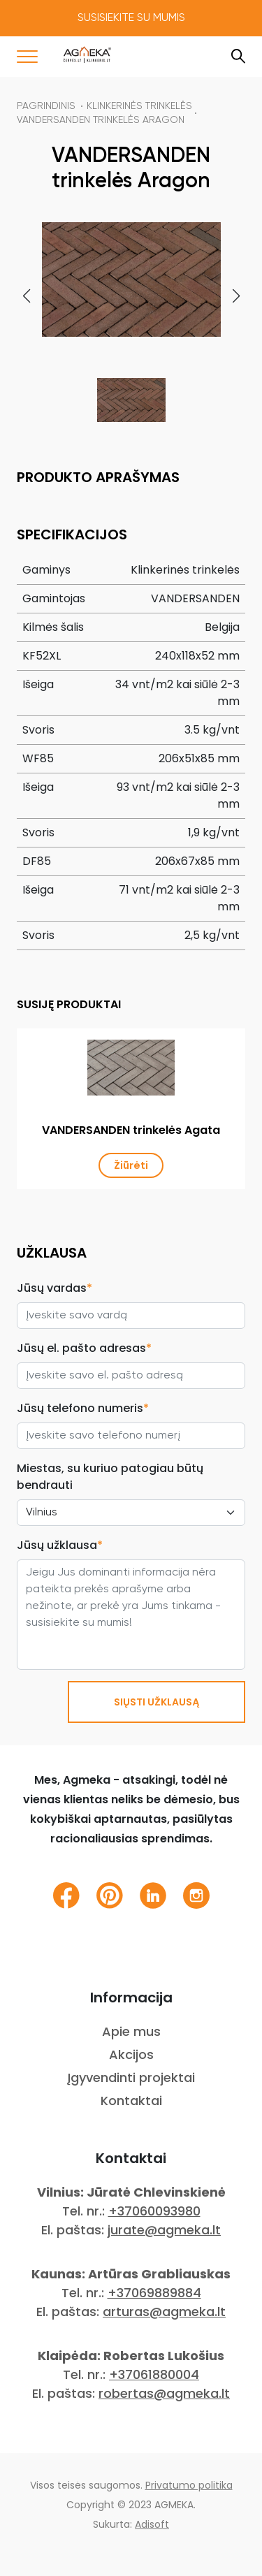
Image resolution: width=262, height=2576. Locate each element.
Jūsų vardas (54, 1288)
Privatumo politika (189, 2485)
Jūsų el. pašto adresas (84, 1348)
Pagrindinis (46, 106)
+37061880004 (154, 2374)
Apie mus (131, 2031)
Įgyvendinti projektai (131, 2077)
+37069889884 (154, 2292)
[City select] (131, 1512)
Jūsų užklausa (60, 1545)
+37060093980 (154, 2211)
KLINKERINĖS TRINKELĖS (139, 106)
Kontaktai (131, 2100)
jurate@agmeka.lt (164, 2230)
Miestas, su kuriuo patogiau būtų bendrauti (110, 1476)
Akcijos (131, 2054)
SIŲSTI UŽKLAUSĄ (156, 1702)
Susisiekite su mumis (131, 18)
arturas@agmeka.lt (164, 2311)
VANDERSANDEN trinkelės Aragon (100, 120)
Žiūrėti (131, 1165)
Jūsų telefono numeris (83, 1408)
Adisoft (152, 2524)
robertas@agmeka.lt (164, 2393)
